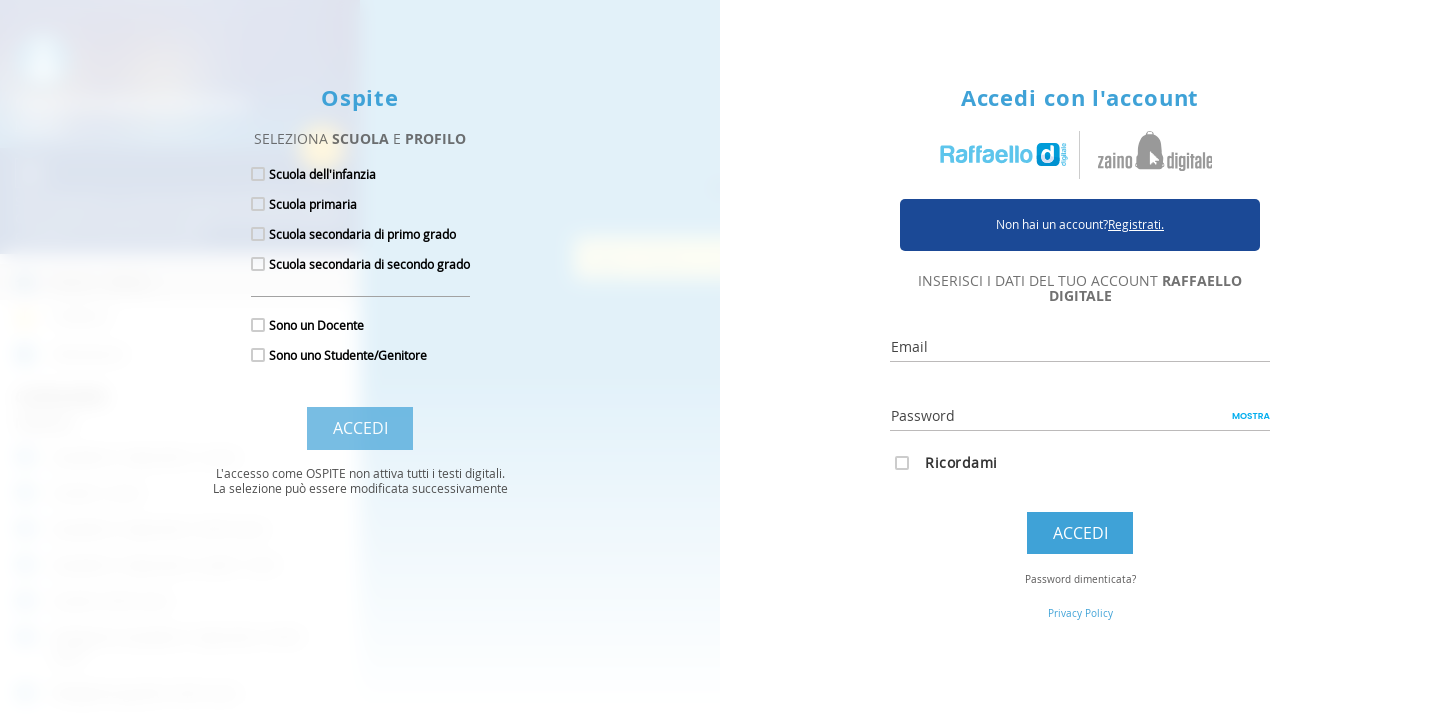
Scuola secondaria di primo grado (362, 234)
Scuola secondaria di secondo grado (369, 264)
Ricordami (961, 462)
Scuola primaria (313, 204)
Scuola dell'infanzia (322, 174)
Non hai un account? (1080, 224)
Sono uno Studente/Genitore (348, 355)
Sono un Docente (316, 325)
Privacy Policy (1080, 613)
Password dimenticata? (1080, 579)
